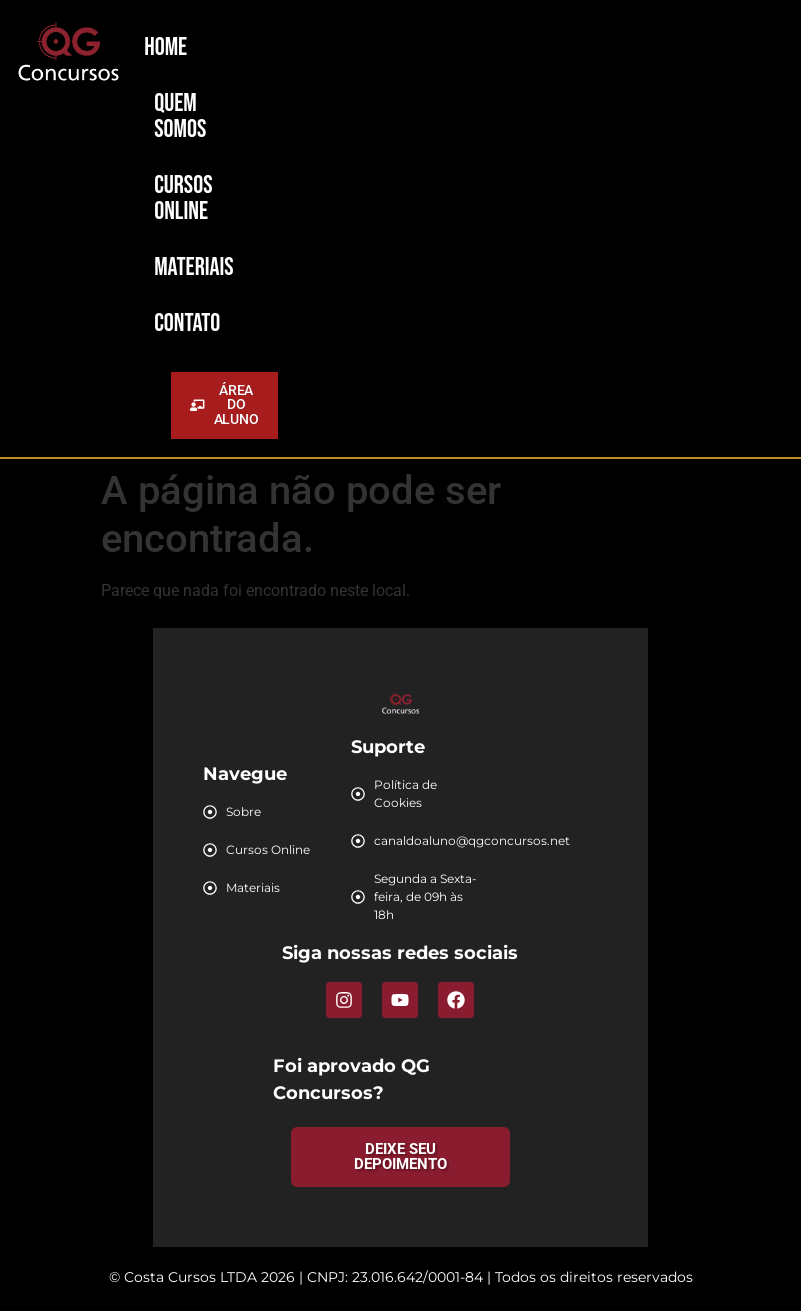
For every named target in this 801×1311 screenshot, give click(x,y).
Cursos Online (183, 198)
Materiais (194, 267)
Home (165, 47)
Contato (187, 323)
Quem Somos (180, 116)
